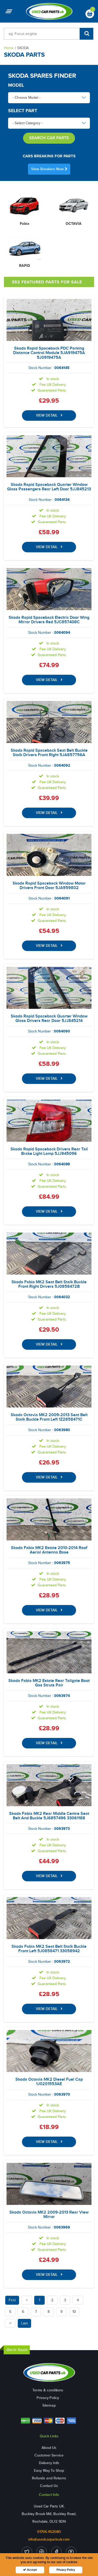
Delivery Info (49, 2463)
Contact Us (49, 2486)
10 (74, 2312)
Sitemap (48, 2405)
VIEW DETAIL (49, 415)
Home (9, 48)
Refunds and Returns (49, 2478)
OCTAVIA (74, 223)
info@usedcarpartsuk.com (49, 2539)
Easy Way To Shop (49, 2470)
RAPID (24, 265)
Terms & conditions (47, 2390)
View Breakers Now (49, 169)
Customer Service (48, 2455)
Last (24, 2323)
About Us (49, 2447)
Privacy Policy (48, 2398)
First (12, 2300)
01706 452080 (49, 2532)
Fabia (24, 223)
